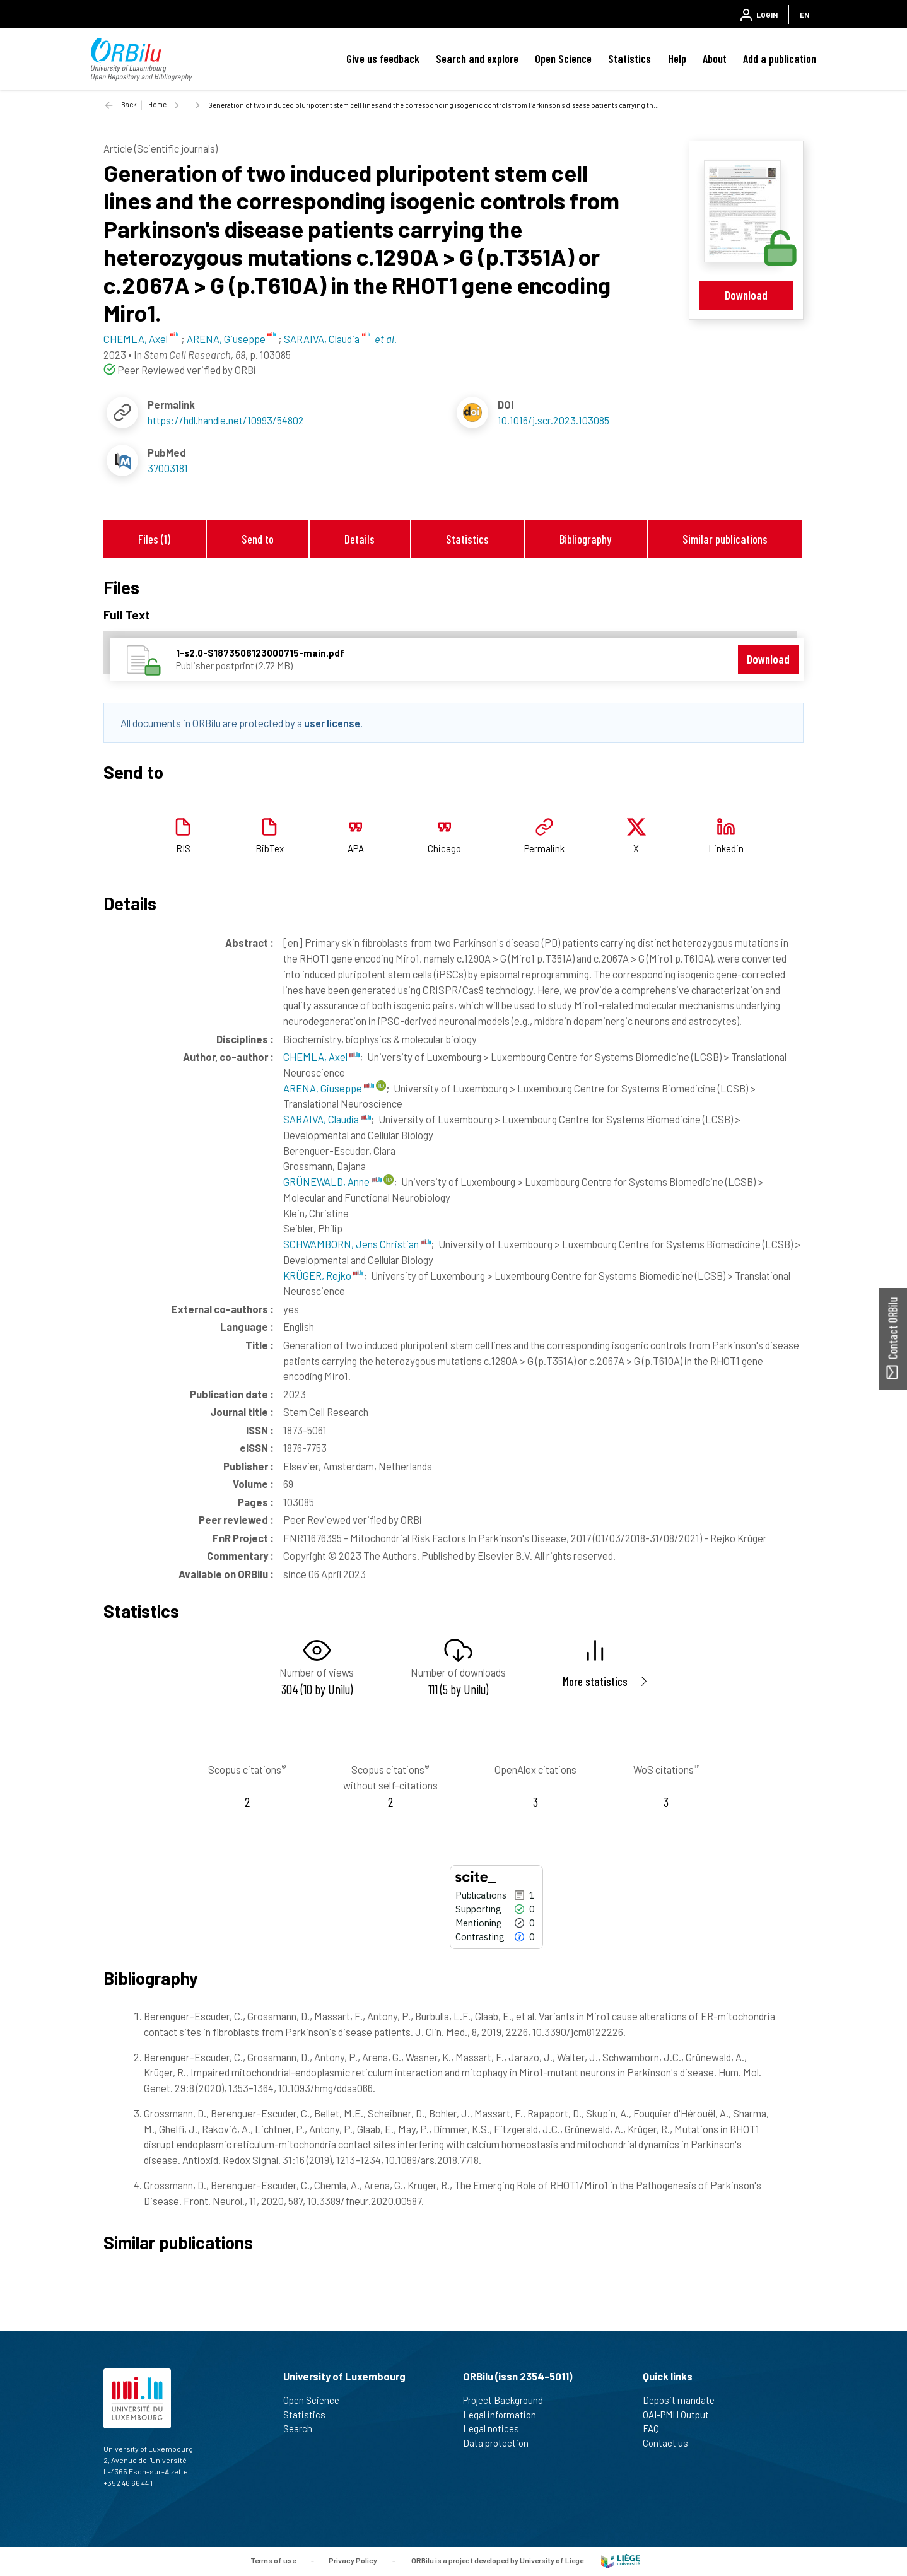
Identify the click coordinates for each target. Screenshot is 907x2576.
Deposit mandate (684, 2400)
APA (356, 848)
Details (359, 539)
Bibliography (585, 539)
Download (746, 295)
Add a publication (779, 59)
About (715, 59)
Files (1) (154, 539)
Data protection (501, 2443)
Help (677, 59)
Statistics (629, 59)
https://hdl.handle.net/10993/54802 (226, 420)
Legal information (505, 2414)
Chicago (444, 848)
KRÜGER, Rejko (323, 1275)
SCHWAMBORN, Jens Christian (357, 1244)
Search (303, 2428)
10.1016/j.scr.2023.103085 (553, 420)
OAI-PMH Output (681, 2414)
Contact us (671, 2443)
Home (157, 104)
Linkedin (726, 848)
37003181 (168, 468)
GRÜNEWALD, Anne (332, 1181)
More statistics (595, 1681)
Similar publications (725, 539)
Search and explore (477, 59)
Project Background (508, 2400)
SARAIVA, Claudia (327, 1119)
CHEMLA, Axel (321, 1056)
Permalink (544, 848)
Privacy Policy (353, 2560)
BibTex (269, 848)
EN (804, 14)
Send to (258, 539)
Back (129, 104)
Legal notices (496, 2428)
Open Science (563, 59)
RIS (183, 848)
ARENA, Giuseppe (328, 1088)
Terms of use (273, 2560)
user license (332, 723)
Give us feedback (382, 59)
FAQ (656, 2428)
